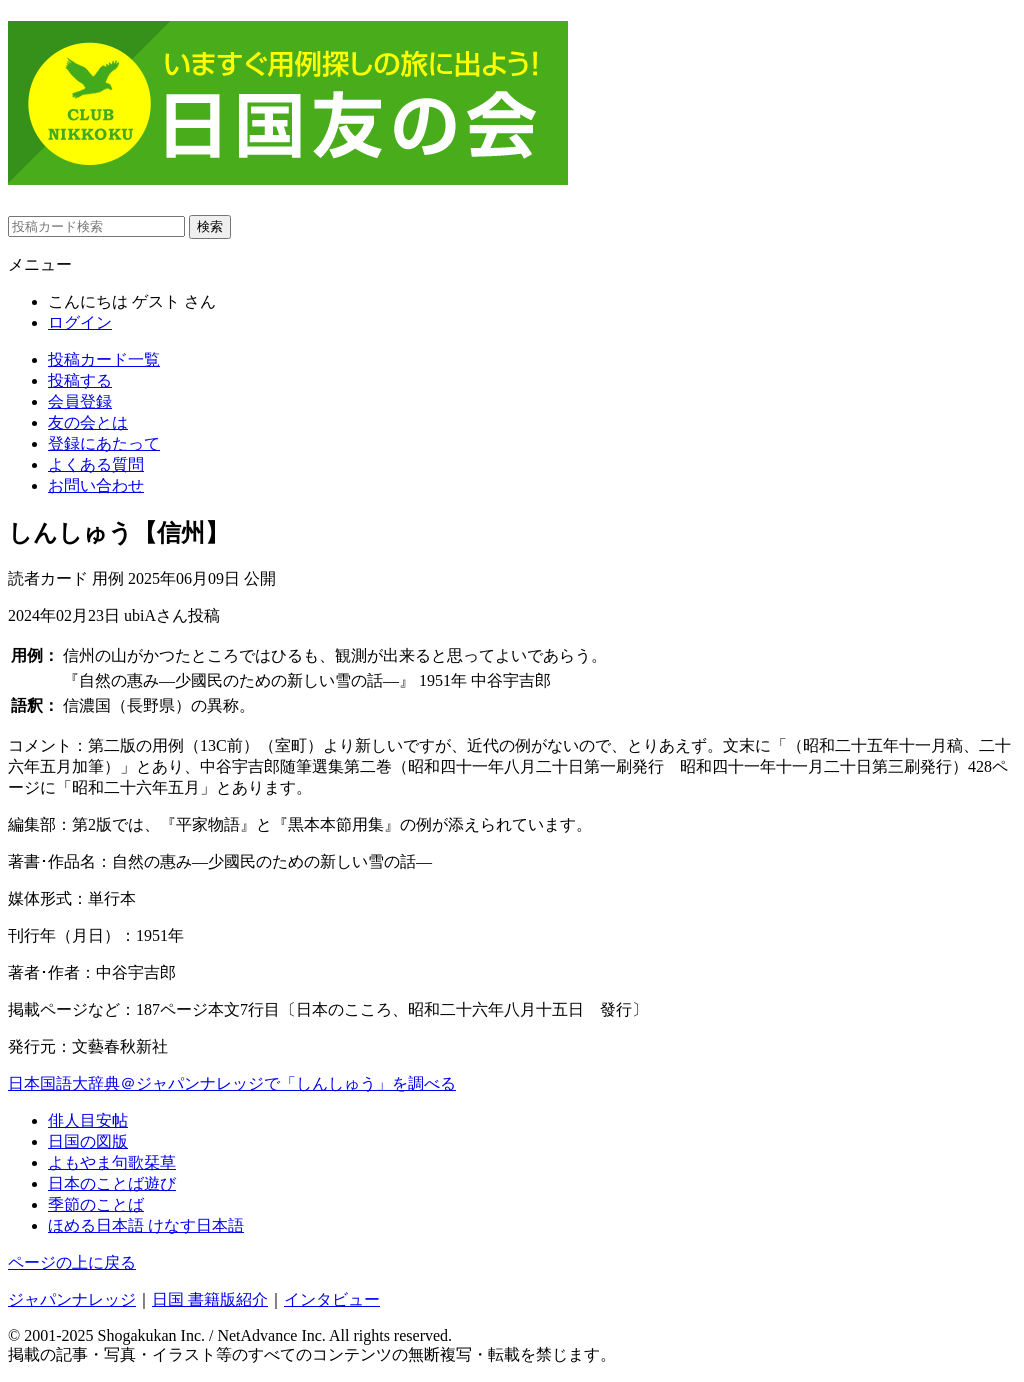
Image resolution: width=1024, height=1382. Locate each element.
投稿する (80, 380)
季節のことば (96, 1204)
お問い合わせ (96, 485)
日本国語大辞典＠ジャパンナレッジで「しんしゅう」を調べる (232, 1083)
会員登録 (80, 401)
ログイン (80, 322)
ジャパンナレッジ (72, 1299)
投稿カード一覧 (104, 359)
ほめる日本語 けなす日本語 (146, 1225)
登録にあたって (104, 443)
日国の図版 (88, 1141)
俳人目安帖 (88, 1120)
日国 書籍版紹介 (210, 1299)
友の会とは (88, 422)
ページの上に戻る (72, 1262)
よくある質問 (96, 464)
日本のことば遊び (112, 1183)
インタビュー (332, 1299)
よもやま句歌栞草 (112, 1162)
